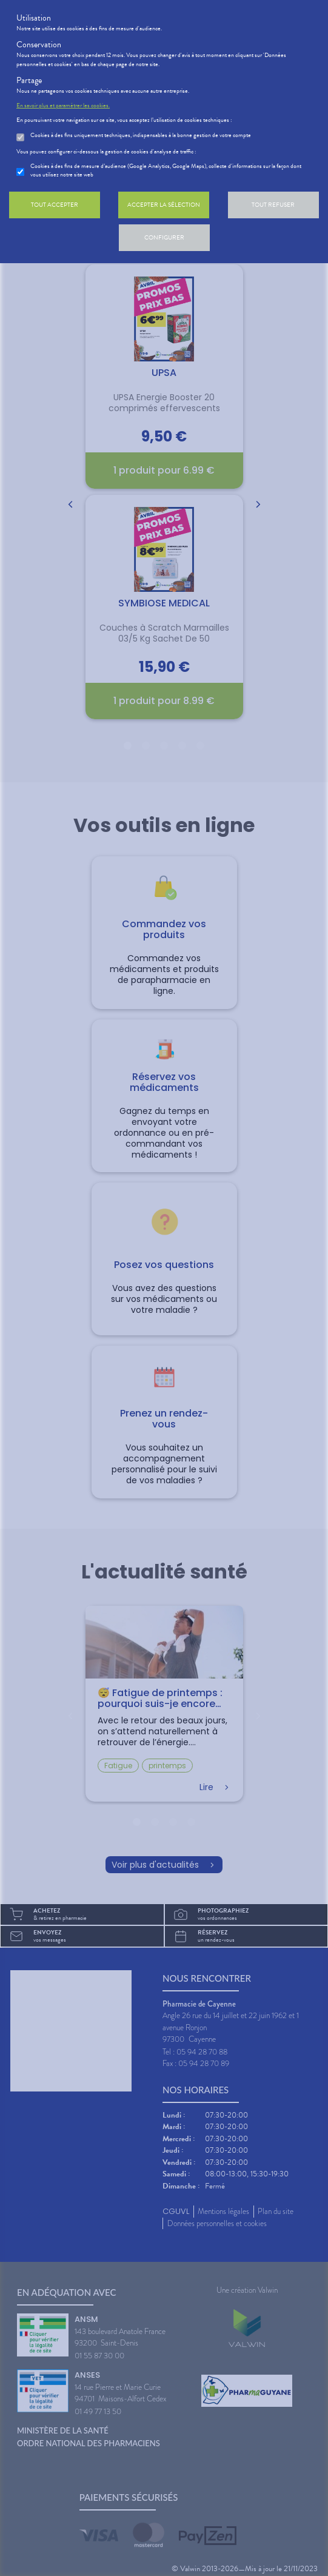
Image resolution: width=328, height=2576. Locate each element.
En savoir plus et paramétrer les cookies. (63, 105)
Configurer (164, 237)
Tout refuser (273, 204)
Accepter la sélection (163, 204)
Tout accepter (54, 204)
